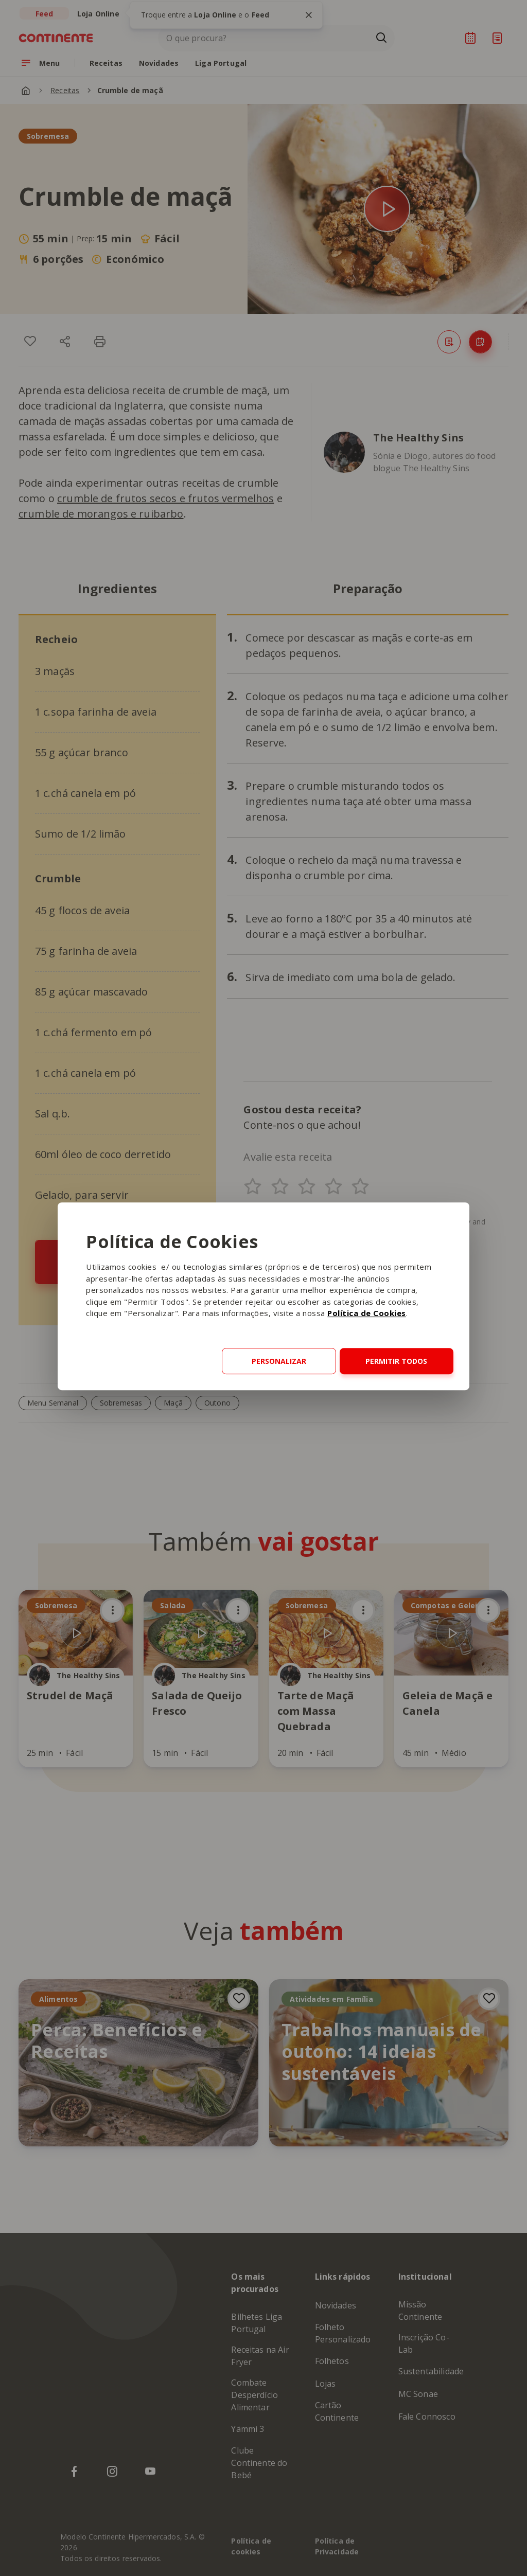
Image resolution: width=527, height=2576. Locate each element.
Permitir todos (396, 1361)
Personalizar (279, 1361)
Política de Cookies (366, 1313)
